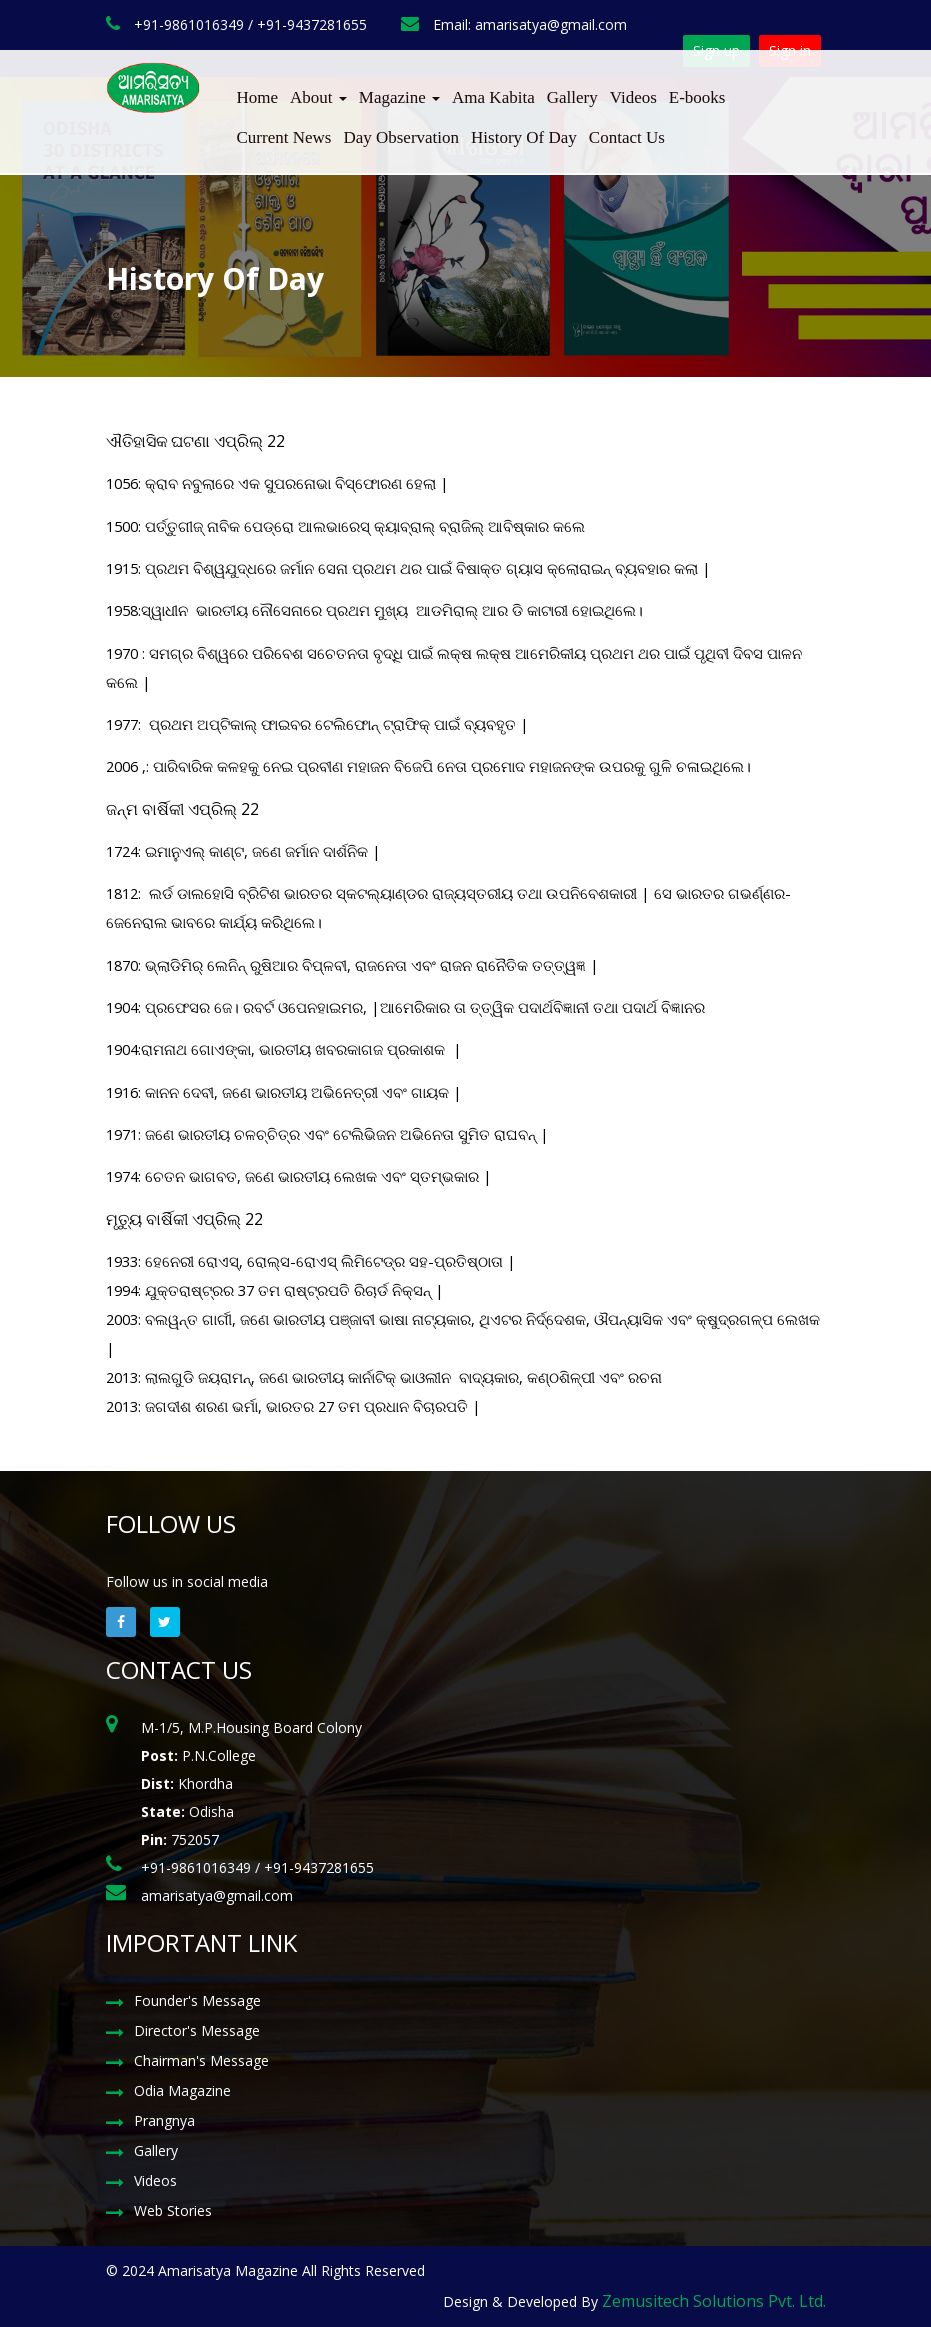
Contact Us (627, 137)
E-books (697, 97)
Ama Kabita (493, 97)
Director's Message (197, 2030)
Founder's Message (197, 2000)
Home (258, 97)
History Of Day (524, 137)
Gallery (572, 97)
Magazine (399, 97)
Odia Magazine (182, 2090)
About (318, 97)
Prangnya (164, 2120)
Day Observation (401, 137)
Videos (633, 97)
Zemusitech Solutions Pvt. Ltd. (714, 2301)
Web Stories (173, 2210)
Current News (284, 137)
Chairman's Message (201, 2060)
